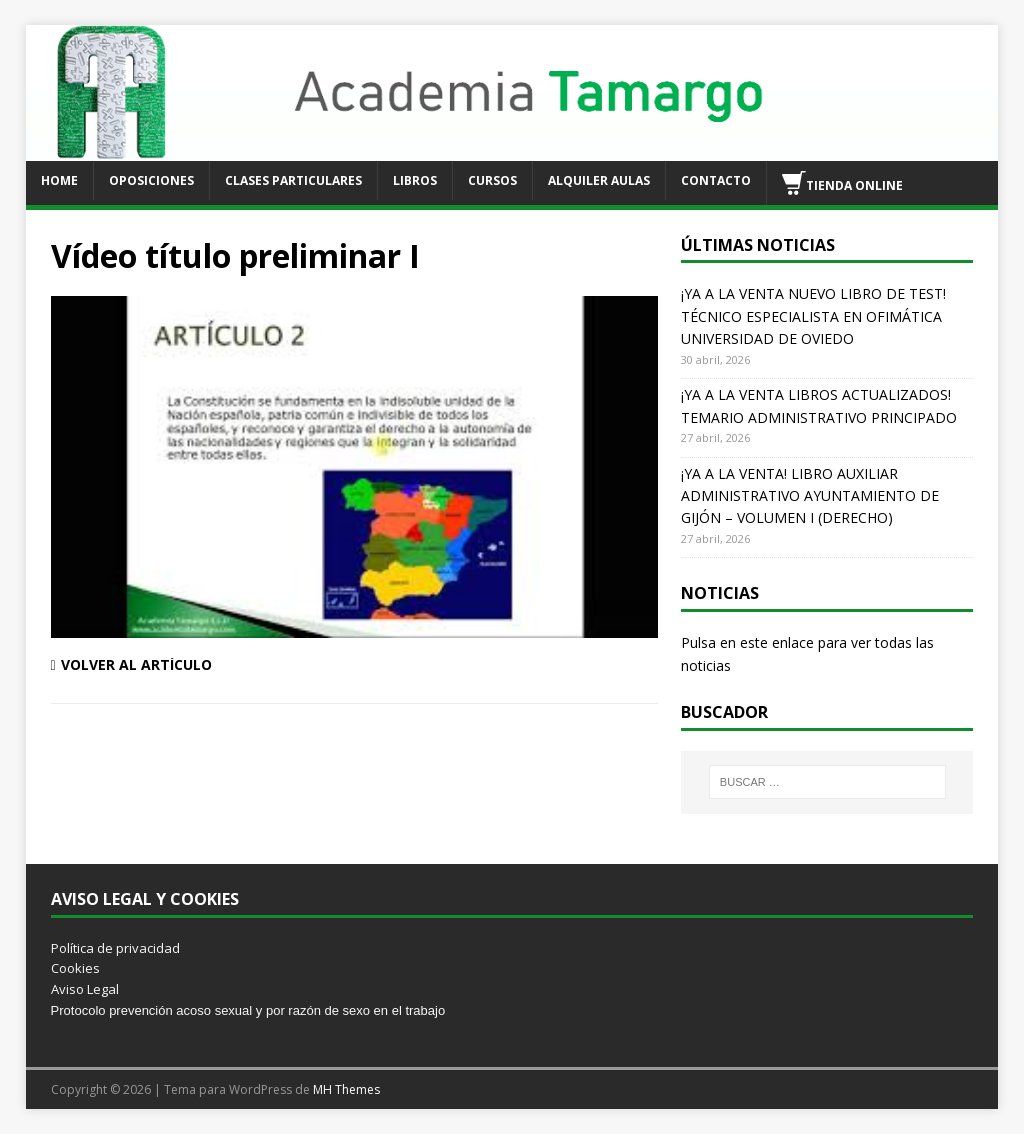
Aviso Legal (85, 989)
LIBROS (415, 180)
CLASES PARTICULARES (293, 180)
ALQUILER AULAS (599, 180)
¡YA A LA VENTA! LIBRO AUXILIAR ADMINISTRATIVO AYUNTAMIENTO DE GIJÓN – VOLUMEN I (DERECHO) (810, 496)
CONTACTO (716, 180)
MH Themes (346, 1089)
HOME (59, 180)
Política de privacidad (115, 948)
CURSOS (492, 180)
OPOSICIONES (151, 180)
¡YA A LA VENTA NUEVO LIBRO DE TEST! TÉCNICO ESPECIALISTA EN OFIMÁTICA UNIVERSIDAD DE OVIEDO (813, 316)
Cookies (75, 968)
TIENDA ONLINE (842, 183)
